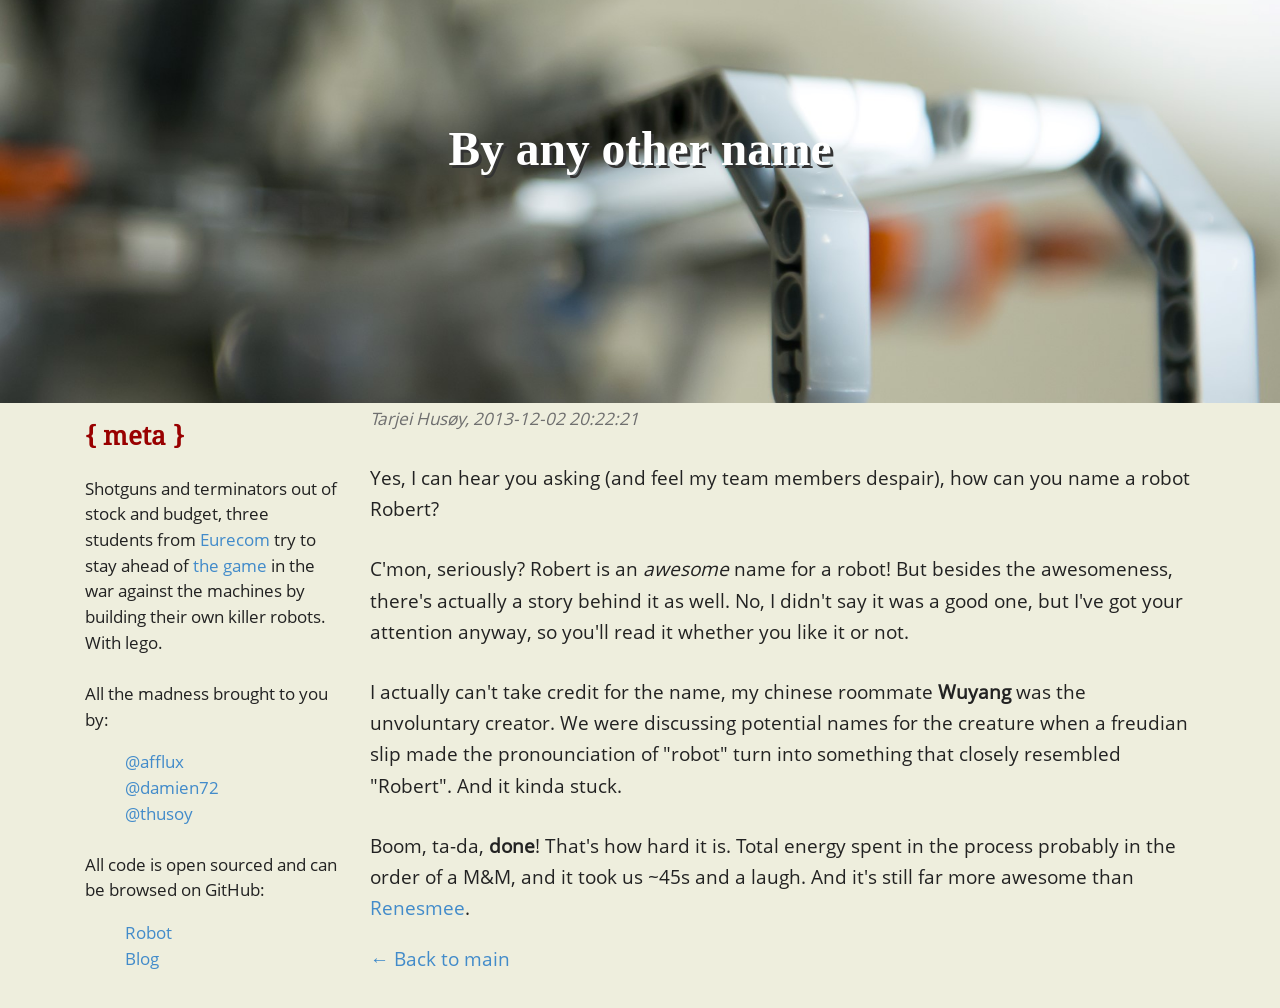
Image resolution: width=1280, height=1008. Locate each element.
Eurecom (235, 539)
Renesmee (417, 908)
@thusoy (159, 813)
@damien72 (172, 787)
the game (230, 565)
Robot (148, 932)
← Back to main (440, 959)
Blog (142, 958)
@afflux (154, 761)
